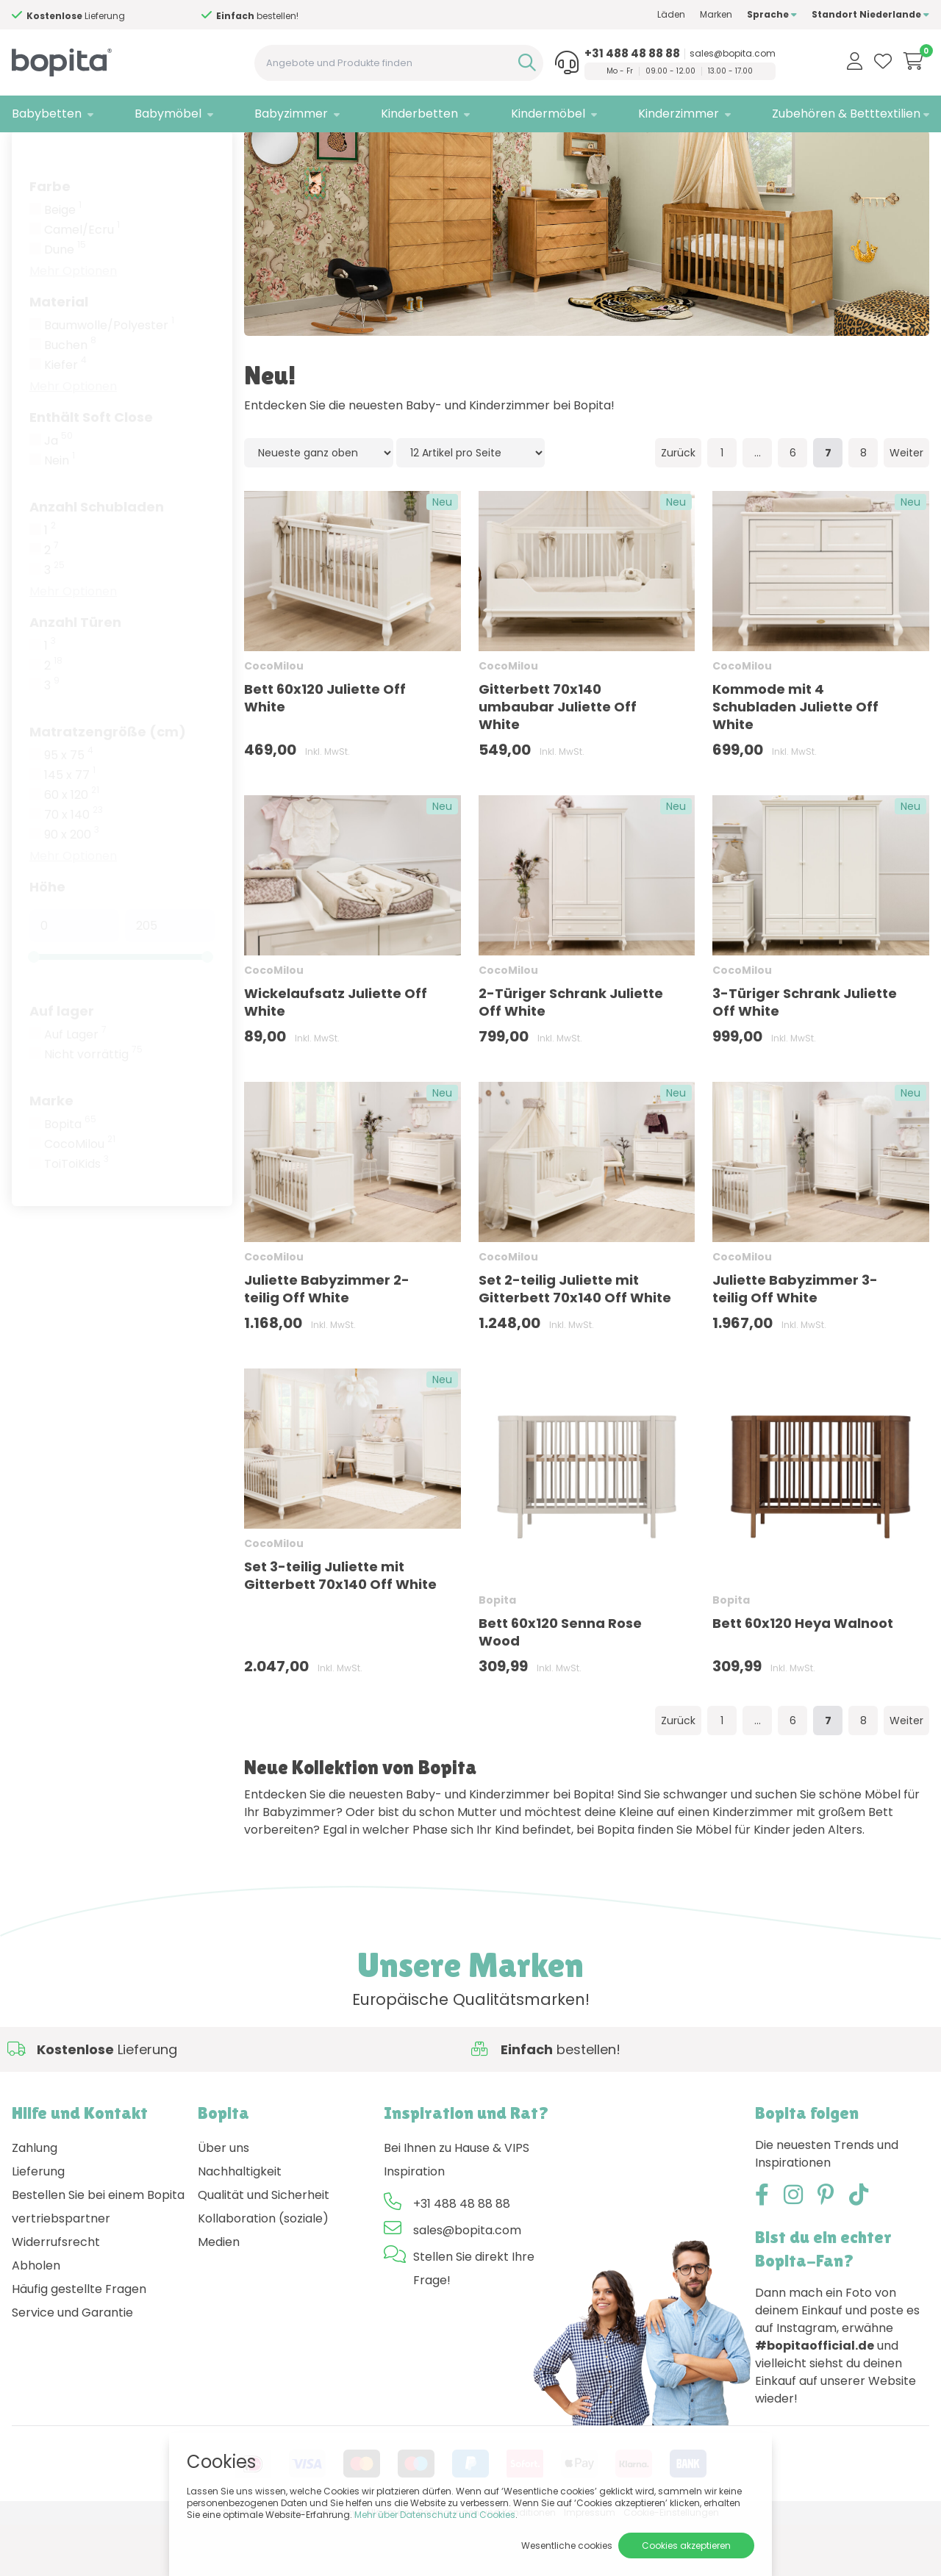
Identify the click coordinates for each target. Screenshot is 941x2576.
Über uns (223, 2199)
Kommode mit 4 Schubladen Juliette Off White (795, 758)
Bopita (70, 1176)
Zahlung (34, 2199)
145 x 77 (70, 826)
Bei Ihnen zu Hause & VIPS (456, 2199)
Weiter (906, 504)
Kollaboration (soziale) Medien (263, 2281)
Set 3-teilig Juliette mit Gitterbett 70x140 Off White (340, 1627)
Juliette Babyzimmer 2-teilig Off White (326, 1340)
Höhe (47, 938)
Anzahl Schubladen (96, 558)
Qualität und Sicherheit (263, 2246)
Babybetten (47, 113)
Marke (51, 1152)
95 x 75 (68, 807)
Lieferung (38, 2222)
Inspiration (414, 2222)
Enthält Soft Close (91, 468)
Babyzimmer (291, 113)
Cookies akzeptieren (686, 2545)
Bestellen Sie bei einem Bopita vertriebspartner (98, 2258)
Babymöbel (168, 113)
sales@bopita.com (733, 54)
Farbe (50, 238)
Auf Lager (75, 1086)
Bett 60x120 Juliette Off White (325, 749)
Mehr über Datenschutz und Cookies (434, 2514)
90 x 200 (71, 886)
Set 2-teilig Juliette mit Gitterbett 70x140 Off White (575, 1340)
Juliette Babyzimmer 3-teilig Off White (795, 1340)
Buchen (70, 397)
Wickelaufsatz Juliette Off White (335, 1054)
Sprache (772, 14)
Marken (716, 14)
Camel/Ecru (82, 281)
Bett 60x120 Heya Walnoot (802, 1674)
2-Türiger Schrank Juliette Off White (571, 1054)
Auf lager (61, 1062)
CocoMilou (79, 1195)
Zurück (678, 504)
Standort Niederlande (870, 14)
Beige (63, 261)
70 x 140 (73, 866)
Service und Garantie (72, 2364)
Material (58, 353)
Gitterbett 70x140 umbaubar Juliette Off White (558, 758)
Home (26, 151)
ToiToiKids (76, 1215)
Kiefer (65, 416)
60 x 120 (71, 846)
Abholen (36, 2316)
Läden (671, 14)
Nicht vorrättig (93, 1106)
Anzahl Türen (75, 673)
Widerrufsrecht (56, 2293)
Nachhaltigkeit (240, 2222)
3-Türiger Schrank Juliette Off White (804, 1054)
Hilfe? (102, 16)
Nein (59, 512)
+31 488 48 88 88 (632, 54)
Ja (58, 492)
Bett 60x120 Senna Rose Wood (560, 1683)
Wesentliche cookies (566, 2545)
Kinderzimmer (678, 113)
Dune (65, 301)
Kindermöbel (548, 113)
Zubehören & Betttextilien (846, 113)
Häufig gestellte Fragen (79, 2340)
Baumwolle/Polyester (109, 377)
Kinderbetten (419, 113)
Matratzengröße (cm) (107, 783)
